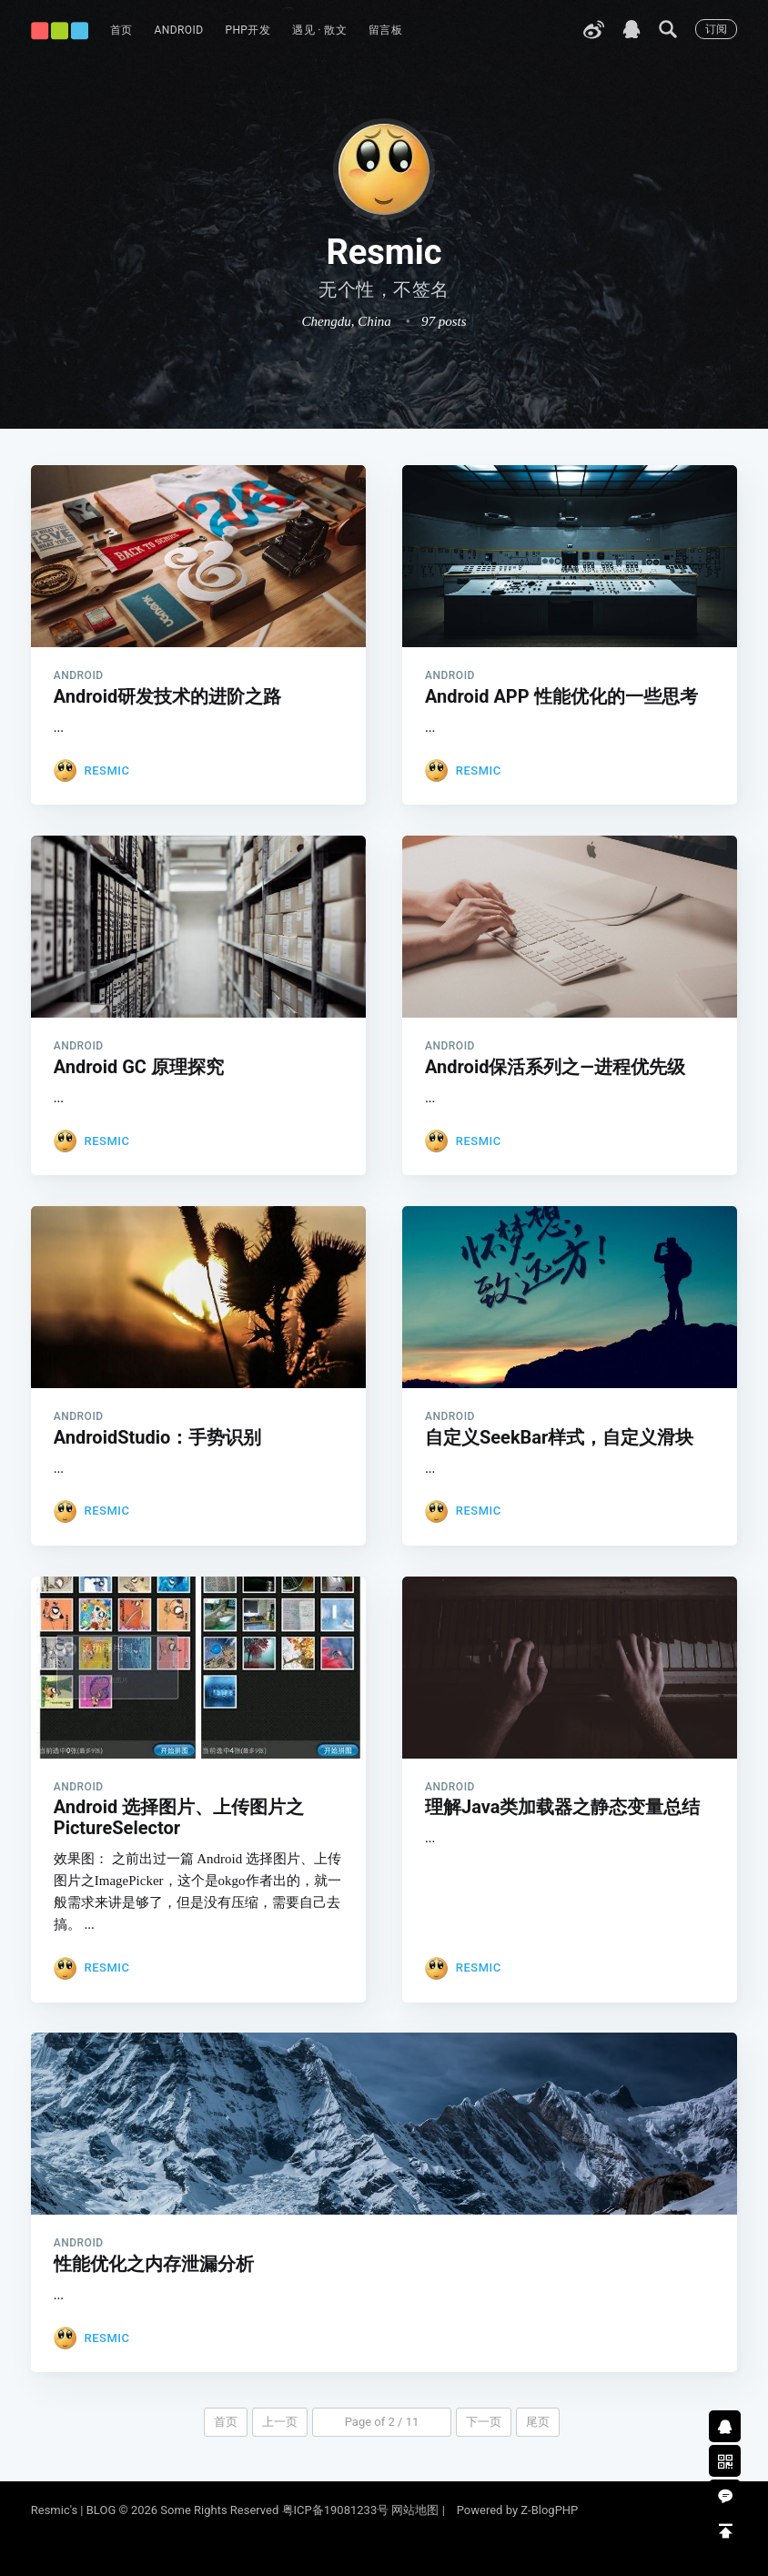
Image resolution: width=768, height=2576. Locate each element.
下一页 (483, 2450)
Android (179, 30)
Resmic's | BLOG (75, 2510)
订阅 (716, 29)
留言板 (385, 30)
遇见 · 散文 (319, 30)
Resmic (106, 770)
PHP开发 (247, 30)
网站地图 (415, 2510)
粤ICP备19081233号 (335, 2510)
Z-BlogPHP (549, 2510)
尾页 (538, 2450)
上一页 (280, 2450)
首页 (121, 30)
